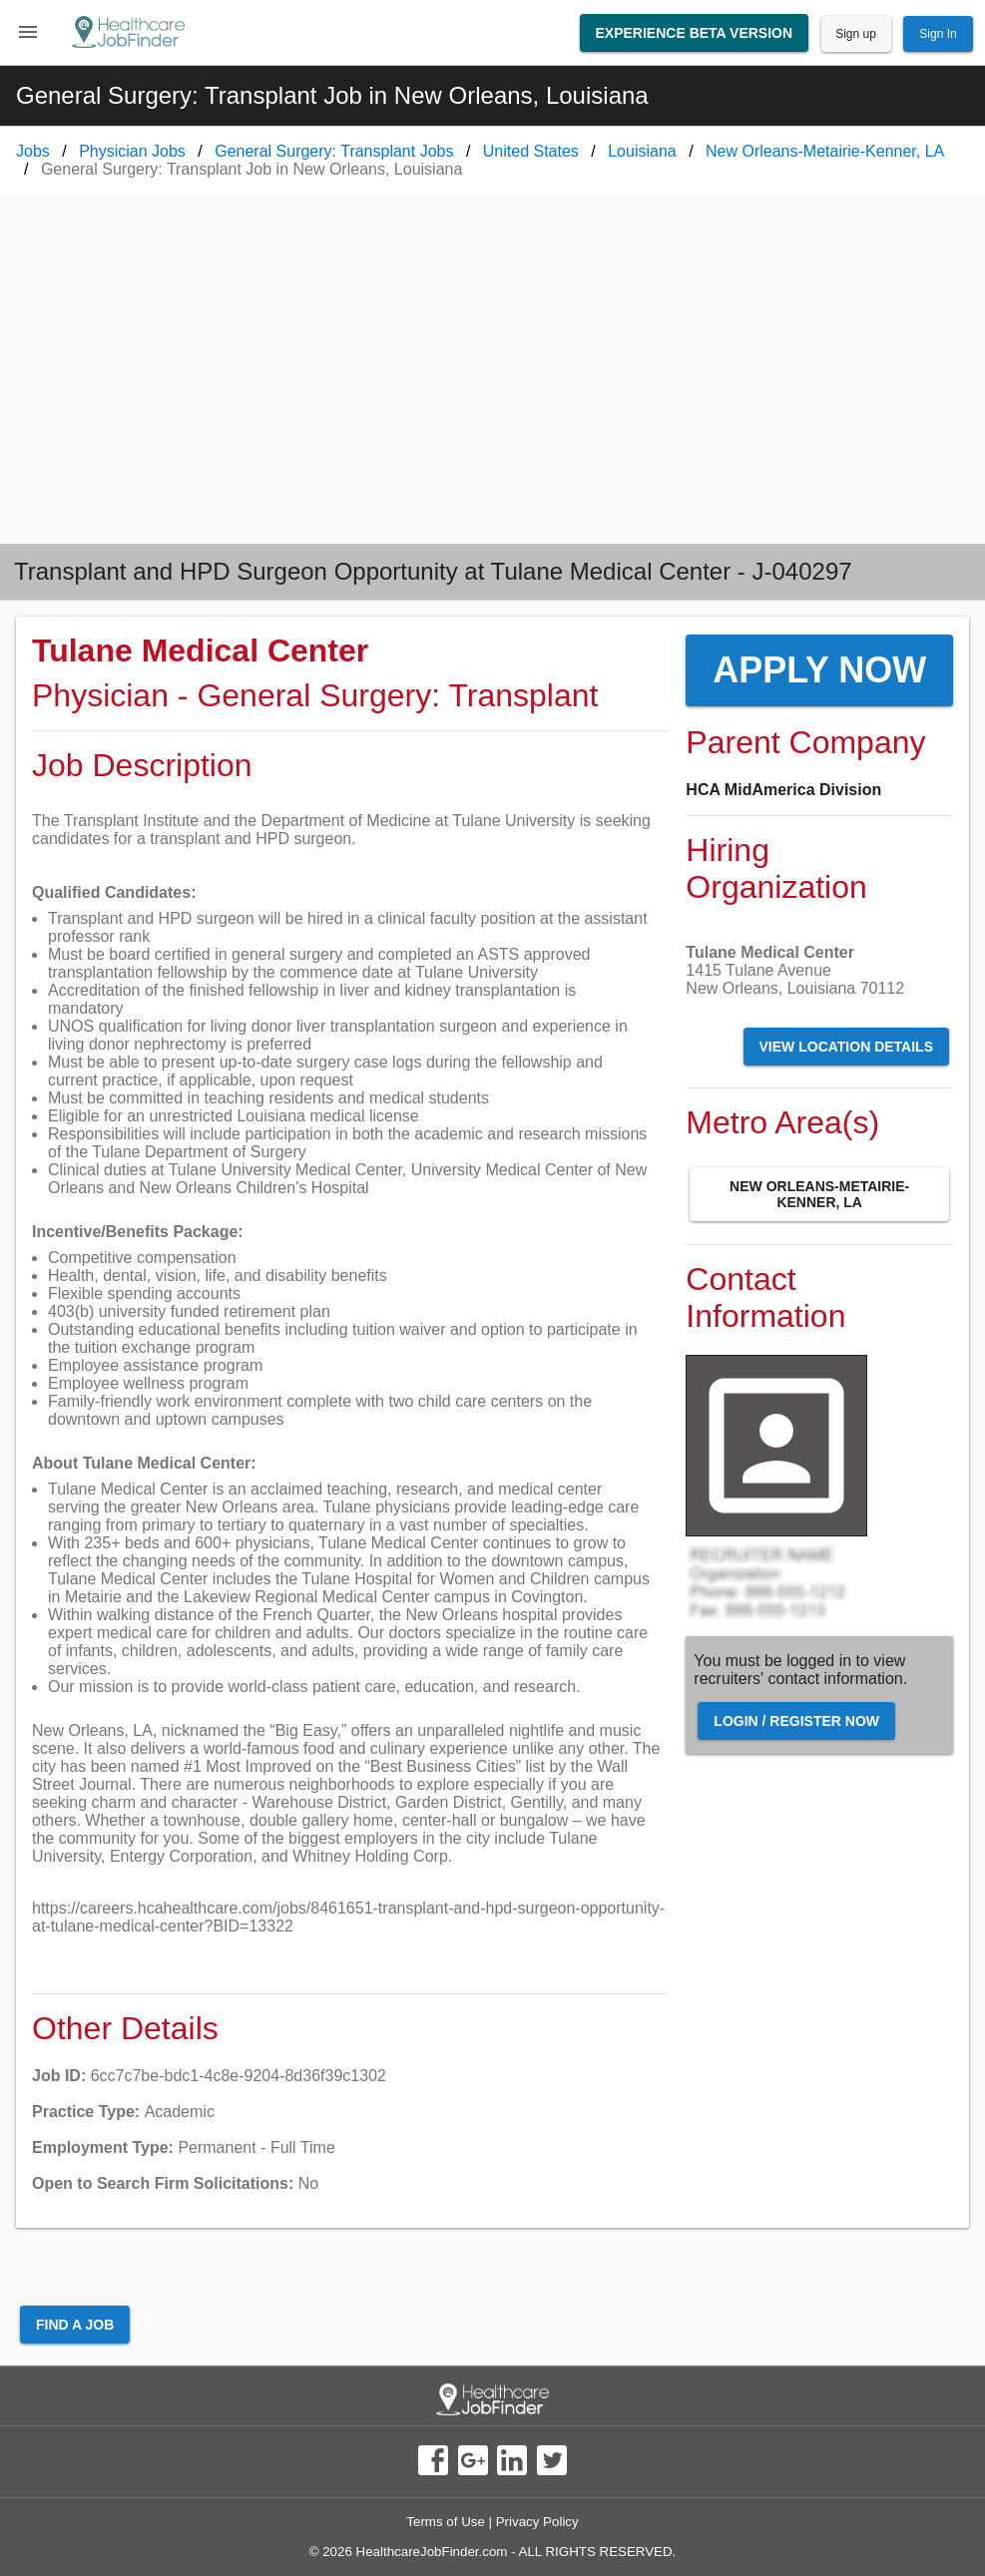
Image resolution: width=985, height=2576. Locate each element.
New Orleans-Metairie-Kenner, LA (819, 1194)
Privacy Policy (537, 2521)
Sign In (937, 34)
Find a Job (75, 2325)
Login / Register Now (796, 1721)
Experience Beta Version (694, 33)
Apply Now (819, 669)
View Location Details (846, 1047)
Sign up (855, 34)
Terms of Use (445, 2521)
